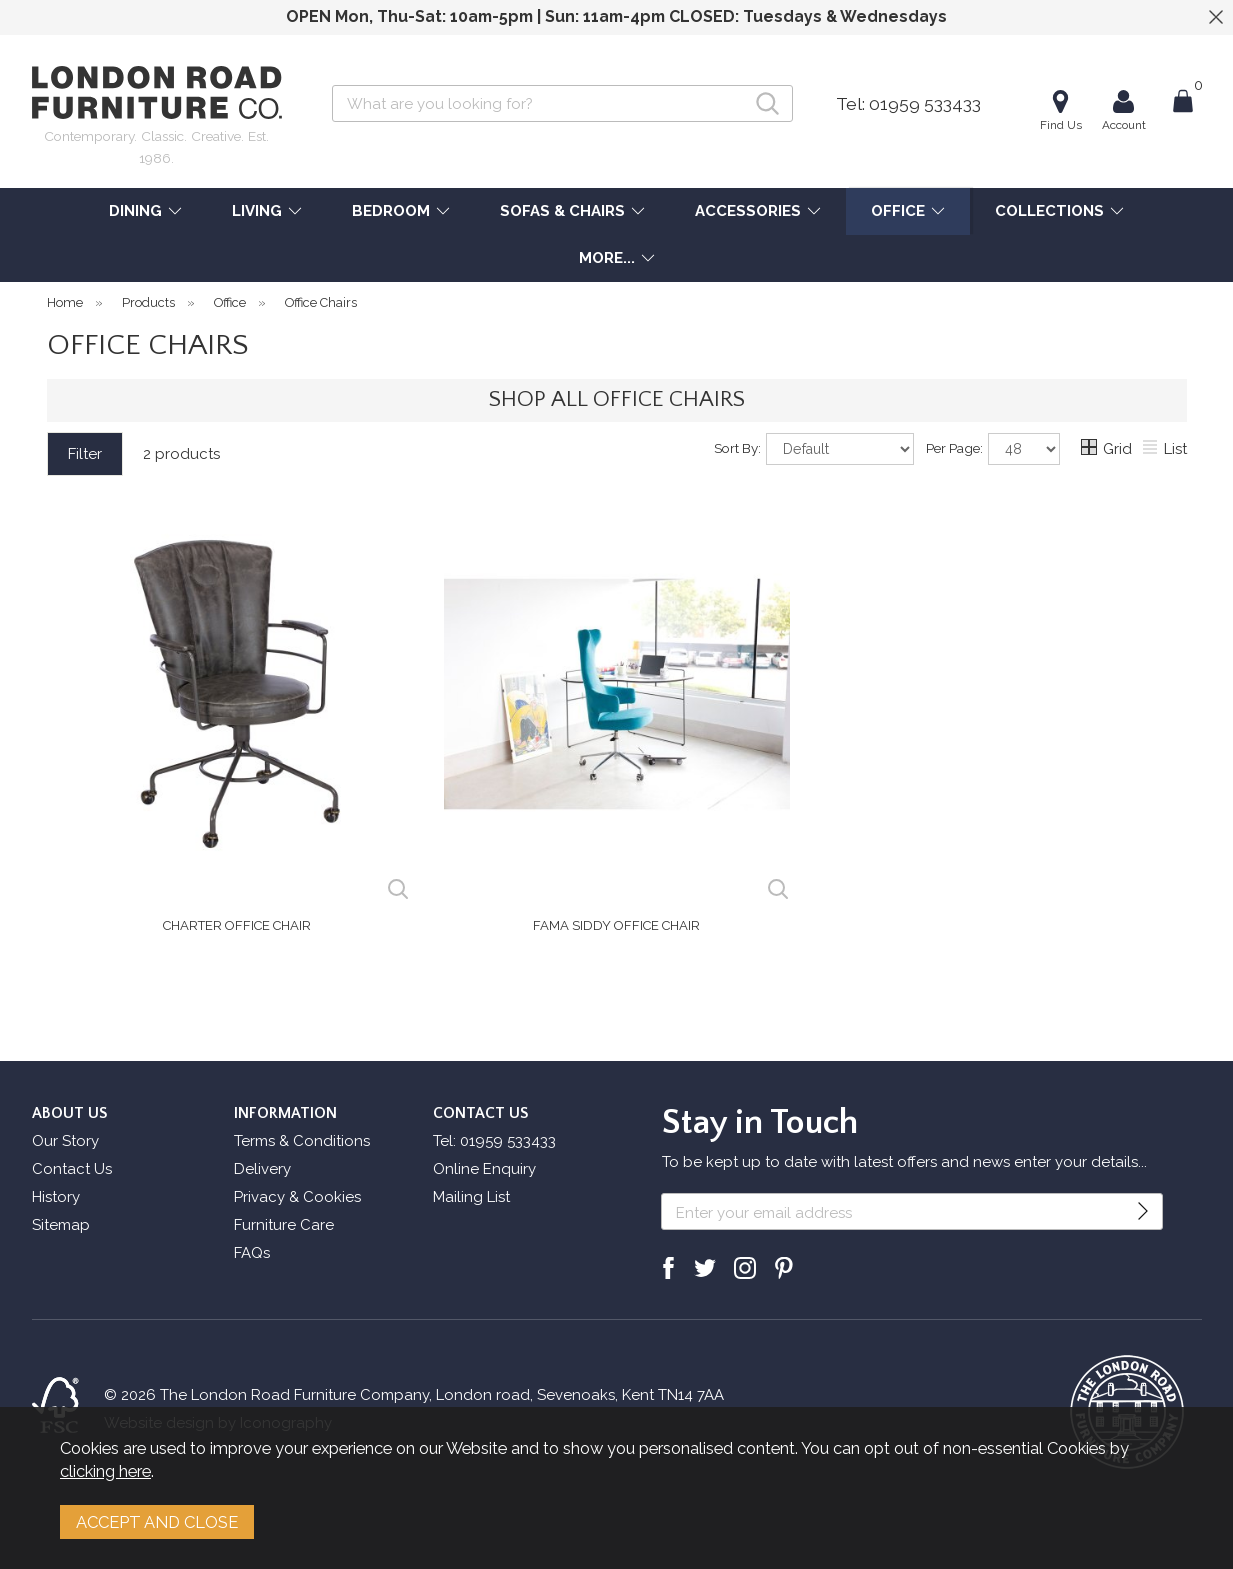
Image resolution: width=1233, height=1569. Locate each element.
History (56, 1197)
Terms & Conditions (302, 1141)
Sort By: (814, 449)
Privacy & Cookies (297, 1197)
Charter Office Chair (237, 925)
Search (332, 84)
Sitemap (61, 1225)
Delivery (262, 1169)
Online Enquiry (484, 1169)
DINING (135, 211)
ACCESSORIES (748, 211)
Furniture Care (284, 1225)
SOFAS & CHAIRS (562, 211)
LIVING (257, 211)
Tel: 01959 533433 (908, 104)
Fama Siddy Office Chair (616, 925)
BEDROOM (391, 211)
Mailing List (471, 1197)
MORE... (607, 258)
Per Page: (993, 449)
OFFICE (898, 211)
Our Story (65, 1141)
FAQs (252, 1253)
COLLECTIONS (1049, 211)
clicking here (105, 1471)
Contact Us (72, 1169)
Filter (85, 454)
